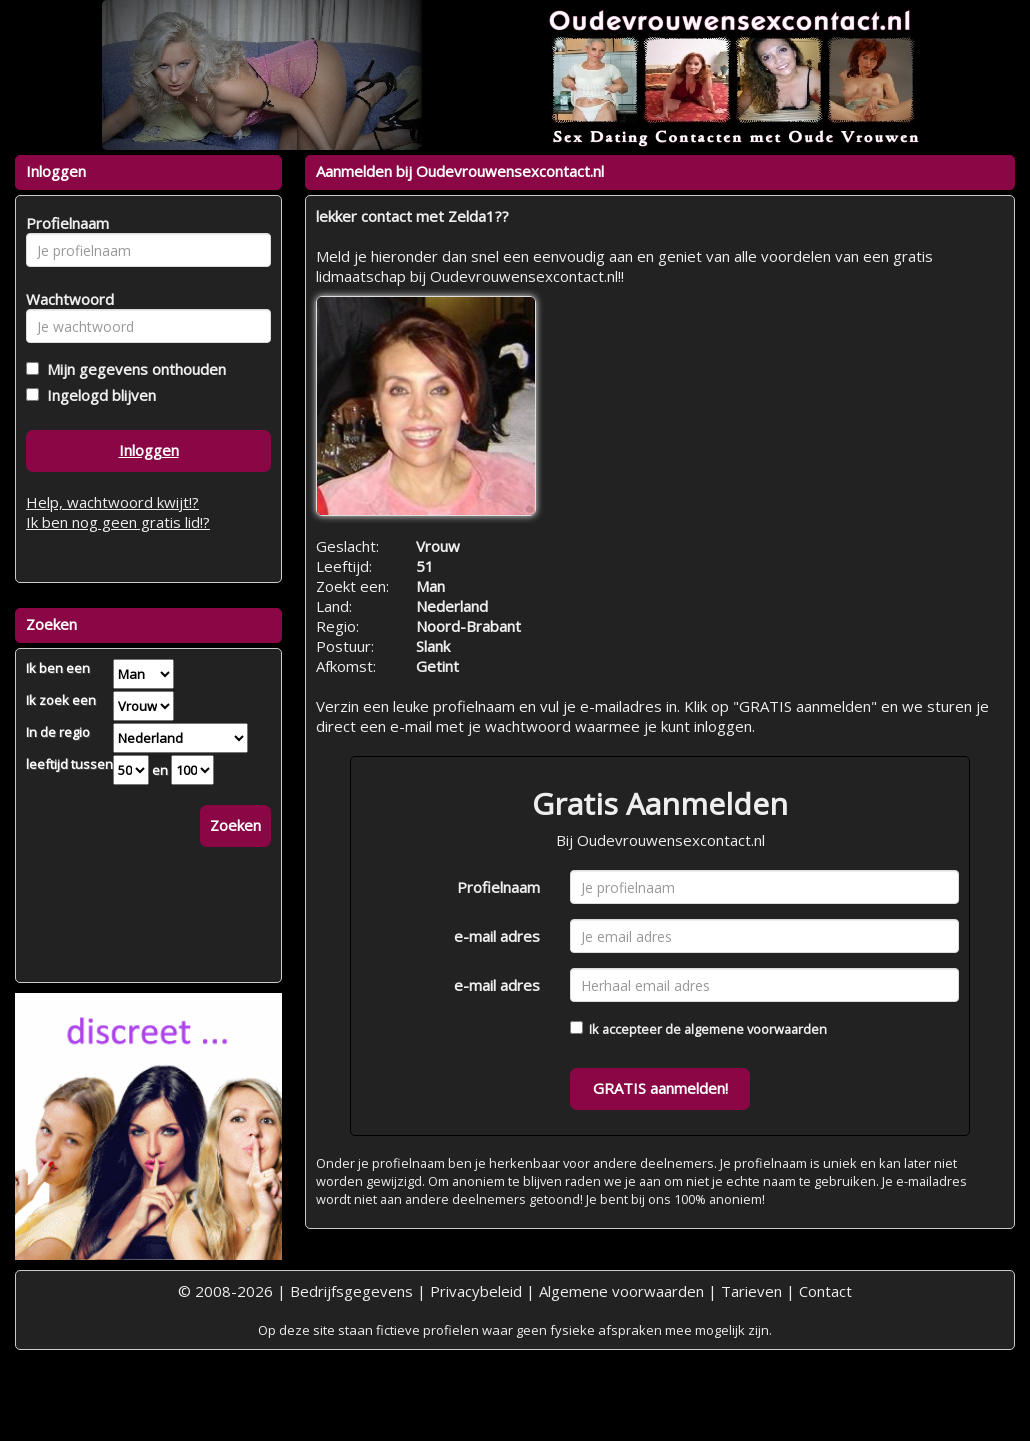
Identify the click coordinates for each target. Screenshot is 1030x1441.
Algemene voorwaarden (621, 1291)
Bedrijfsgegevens (351, 1291)
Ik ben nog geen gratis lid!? (118, 522)
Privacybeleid (476, 1291)
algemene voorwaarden (755, 1029)
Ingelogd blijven (97, 395)
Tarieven (751, 1291)
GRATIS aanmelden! (660, 1088)
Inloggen (149, 450)
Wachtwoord (64, 299)
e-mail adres (497, 936)
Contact (825, 1291)
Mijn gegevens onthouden (132, 369)
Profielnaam (498, 887)
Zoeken (235, 825)
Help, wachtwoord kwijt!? (112, 502)
